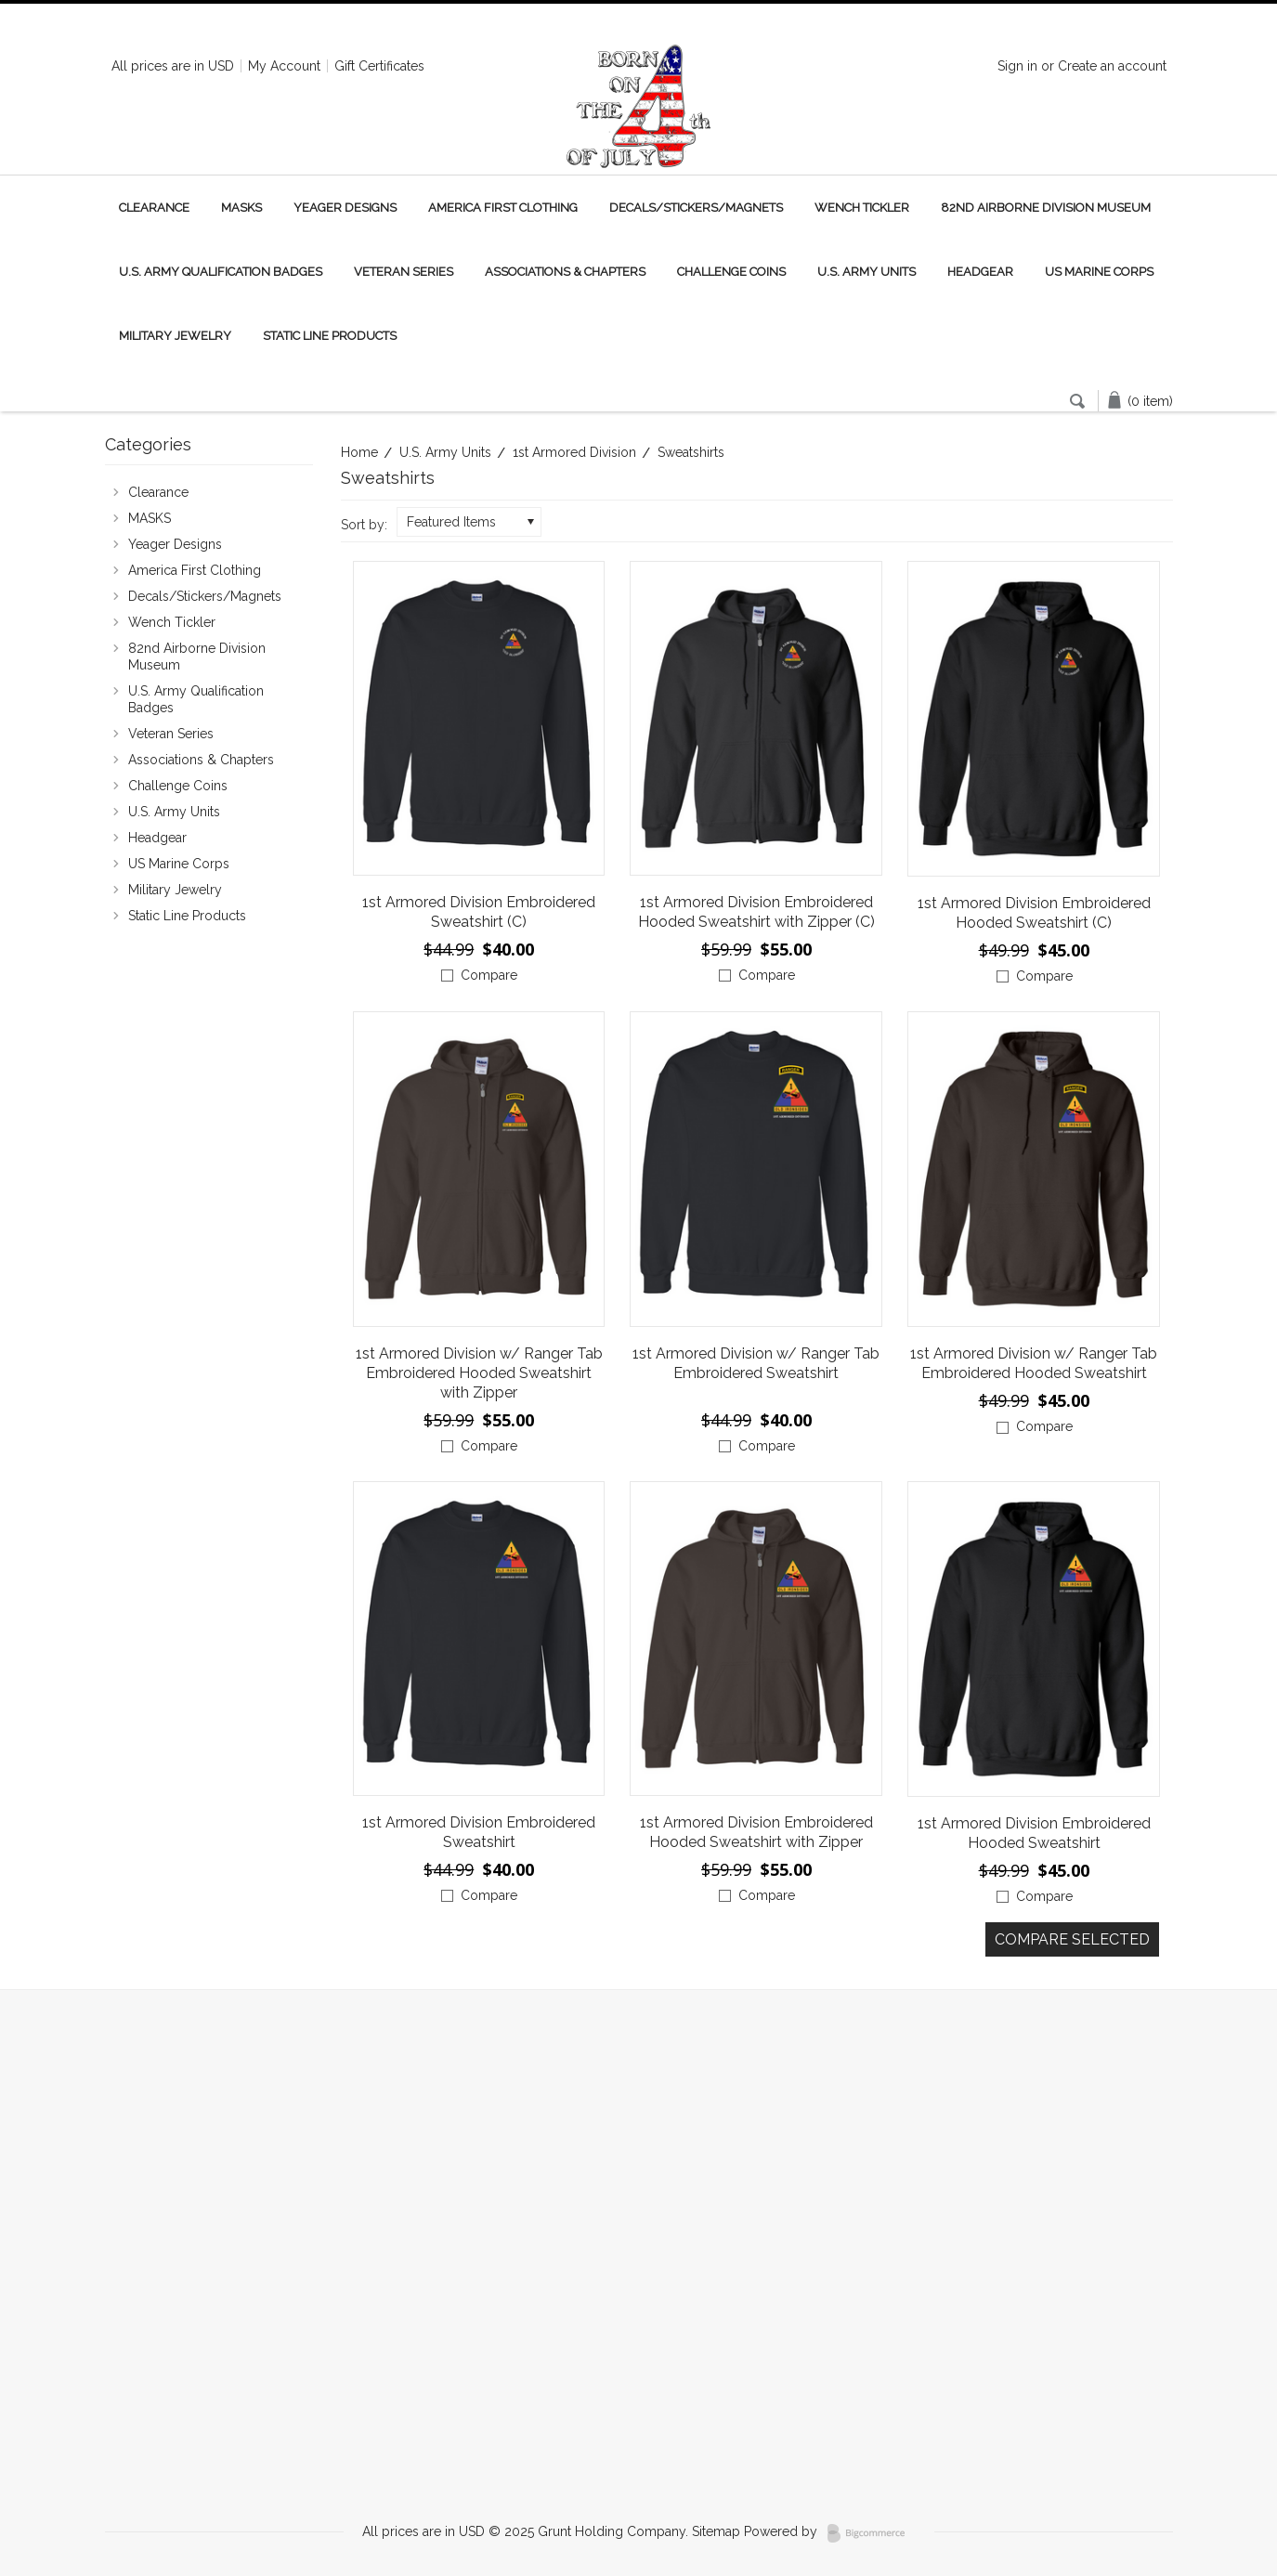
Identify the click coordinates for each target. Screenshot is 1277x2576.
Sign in (1017, 66)
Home (359, 452)
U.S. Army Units (866, 272)
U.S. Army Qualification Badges (220, 272)
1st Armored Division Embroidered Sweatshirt (478, 1832)
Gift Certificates (379, 66)
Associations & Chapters (565, 272)
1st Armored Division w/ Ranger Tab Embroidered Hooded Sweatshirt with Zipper (479, 1373)
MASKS (241, 208)
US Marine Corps (1099, 272)
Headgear (980, 272)
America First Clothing (503, 208)
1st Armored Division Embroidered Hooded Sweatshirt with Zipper (756, 1832)
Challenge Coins (731, 272)
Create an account (1112, 66)
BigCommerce (871, 2533)
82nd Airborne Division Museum (1046, 208)
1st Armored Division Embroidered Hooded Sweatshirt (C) (1034, 912)
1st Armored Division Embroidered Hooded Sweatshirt (1034, 1833)
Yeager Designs (345, 208)
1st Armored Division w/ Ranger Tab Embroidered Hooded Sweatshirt (1033, 1363)
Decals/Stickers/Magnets (696, 208)
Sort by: (364, 524)
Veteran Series (403, 272)
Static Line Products (330, 336)
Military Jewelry (175, 336)
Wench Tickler (861, 208)
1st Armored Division (574, 452)
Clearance (154, 208)
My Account (284, 66)
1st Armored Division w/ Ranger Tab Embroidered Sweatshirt (756, 1363)
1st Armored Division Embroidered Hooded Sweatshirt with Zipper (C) (756, 911)
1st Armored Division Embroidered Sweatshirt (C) (478, 911)
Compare (489, 975)
